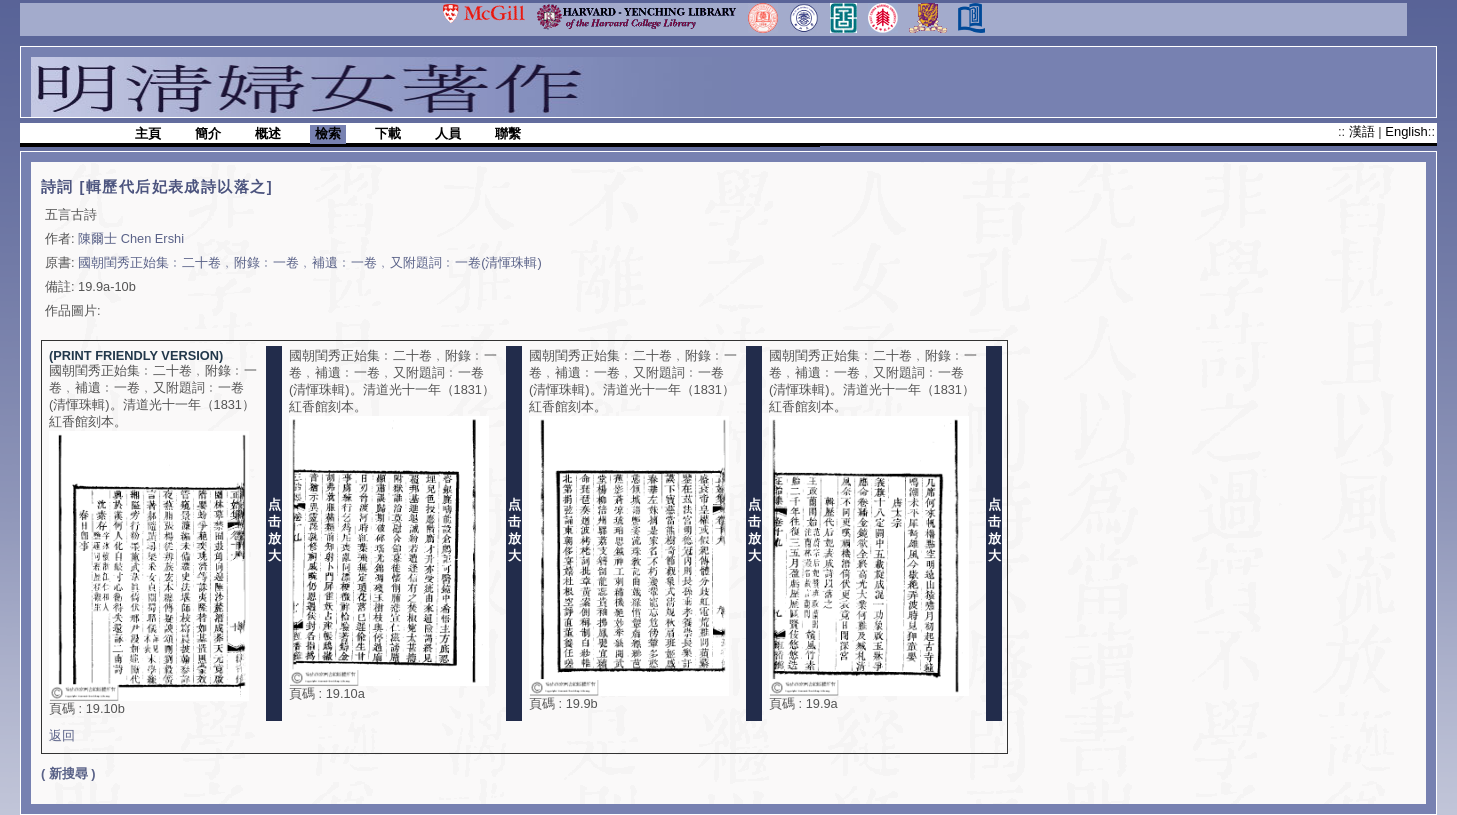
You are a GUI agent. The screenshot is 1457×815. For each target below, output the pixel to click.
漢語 (1364, 131)
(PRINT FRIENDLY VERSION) (136, 355)
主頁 (148, 133)
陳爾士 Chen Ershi (131, 238)
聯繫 (508, 133)
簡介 (208, 133)
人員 (448, 133)
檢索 (328, 133)
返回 (62, 735)
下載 (388, 133)
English (1406, 131)
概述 (268, 133)
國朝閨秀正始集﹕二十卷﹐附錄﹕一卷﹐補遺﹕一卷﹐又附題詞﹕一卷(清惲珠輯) (310, 262)
